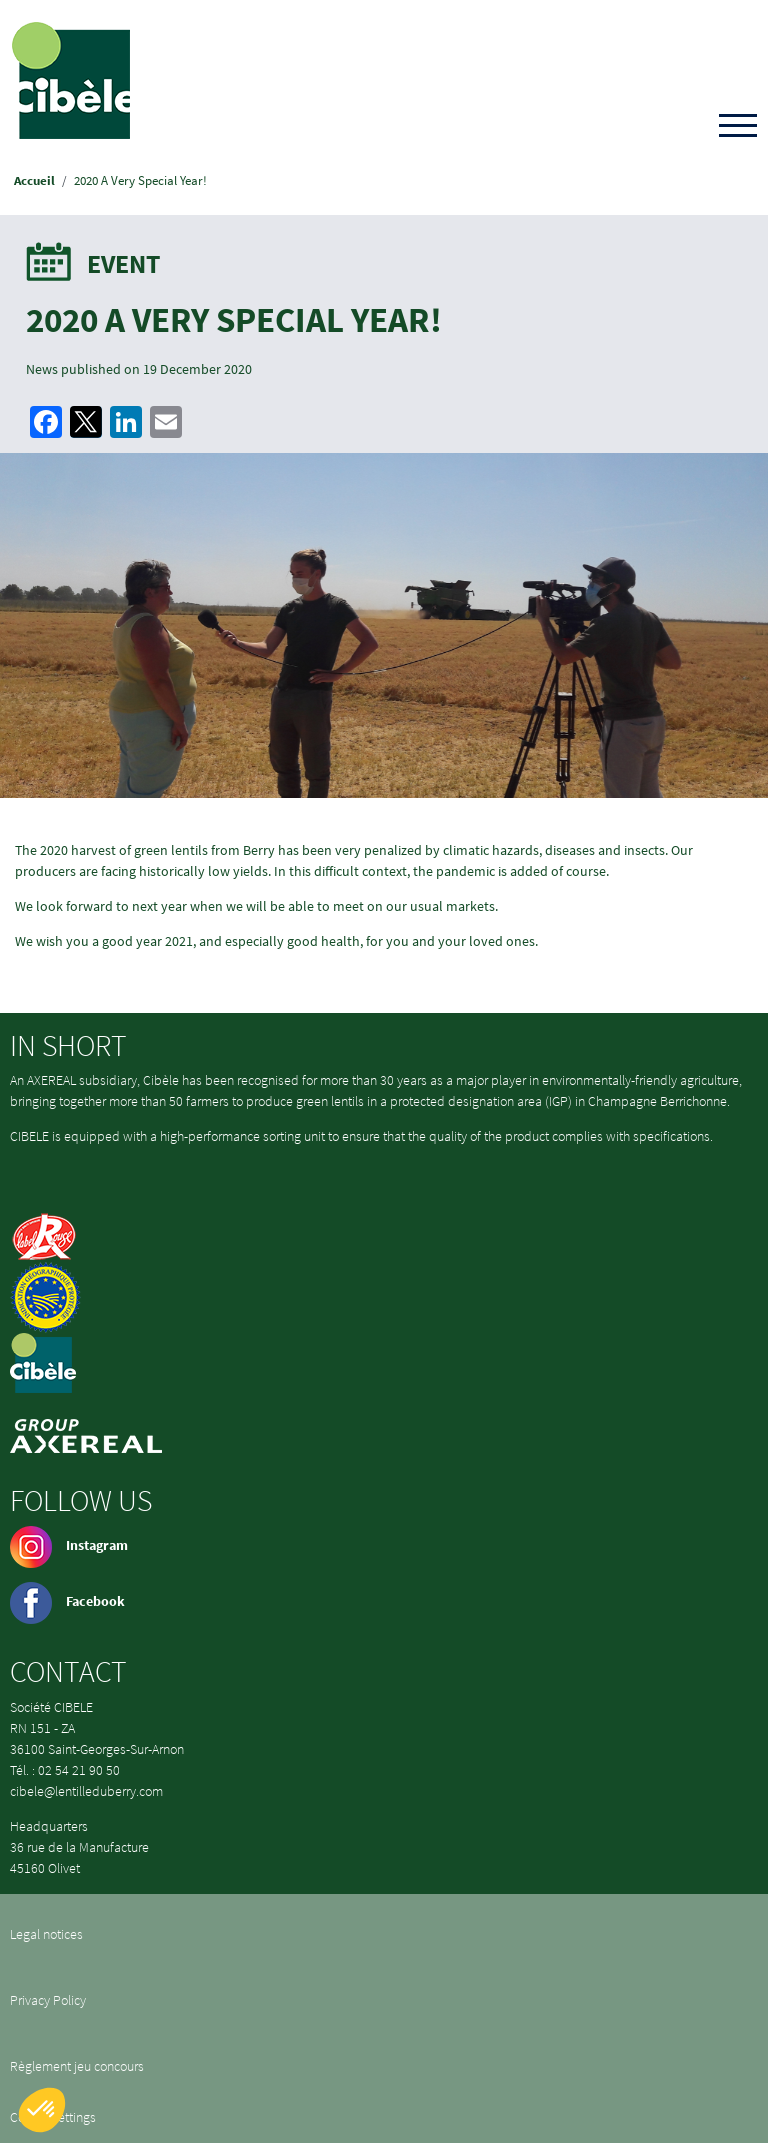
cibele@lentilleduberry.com (86, 1791)
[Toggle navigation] (738, 126)
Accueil (34, 180)
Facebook (67, 1601)
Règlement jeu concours (77, 2066)
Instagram (69, 1545)
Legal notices (46, 1934)
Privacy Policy (48, 2000)
